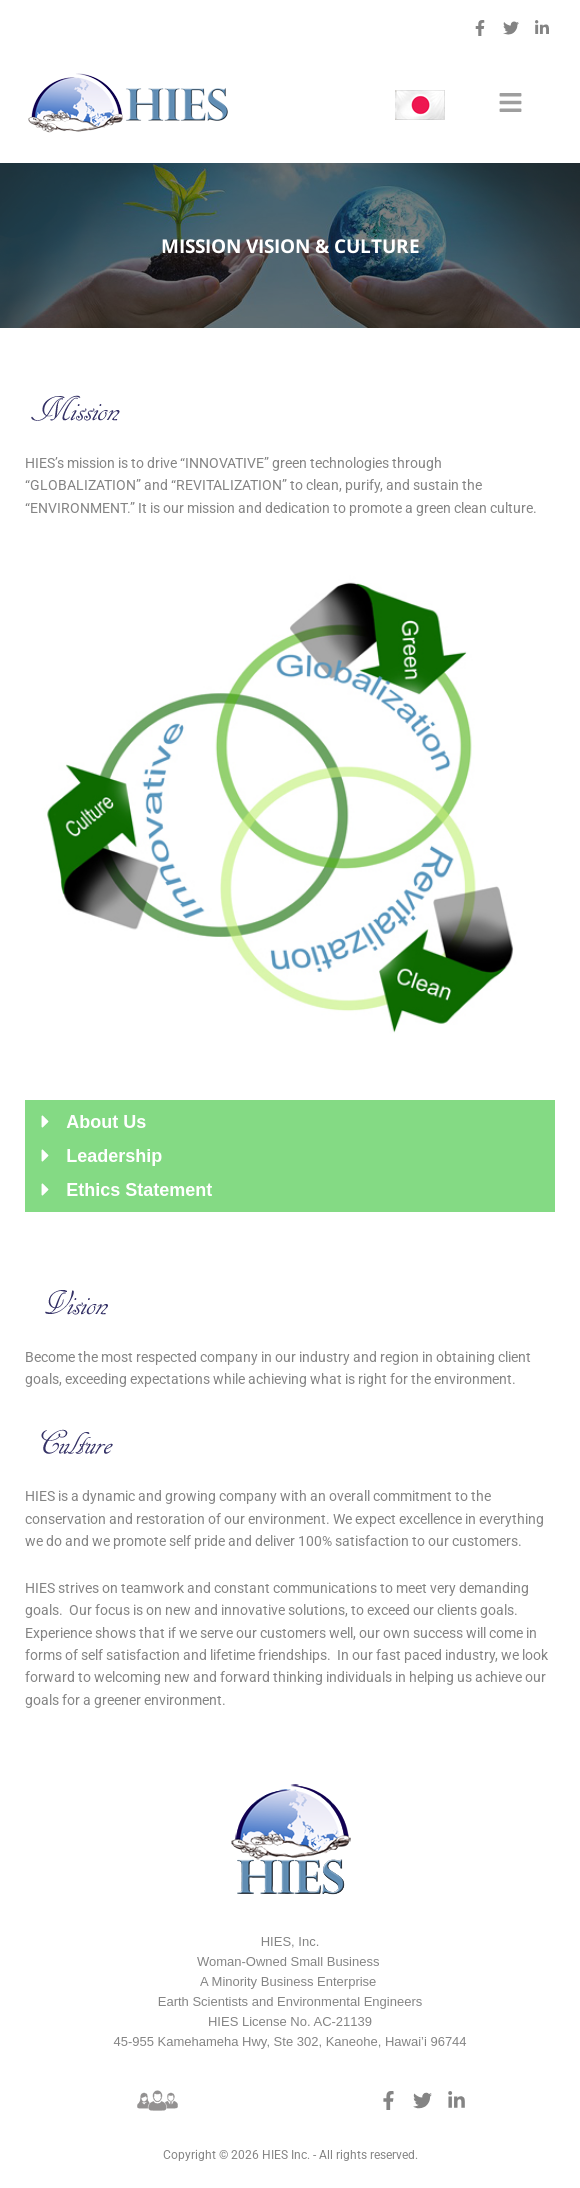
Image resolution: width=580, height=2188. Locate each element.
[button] (510, 104)
